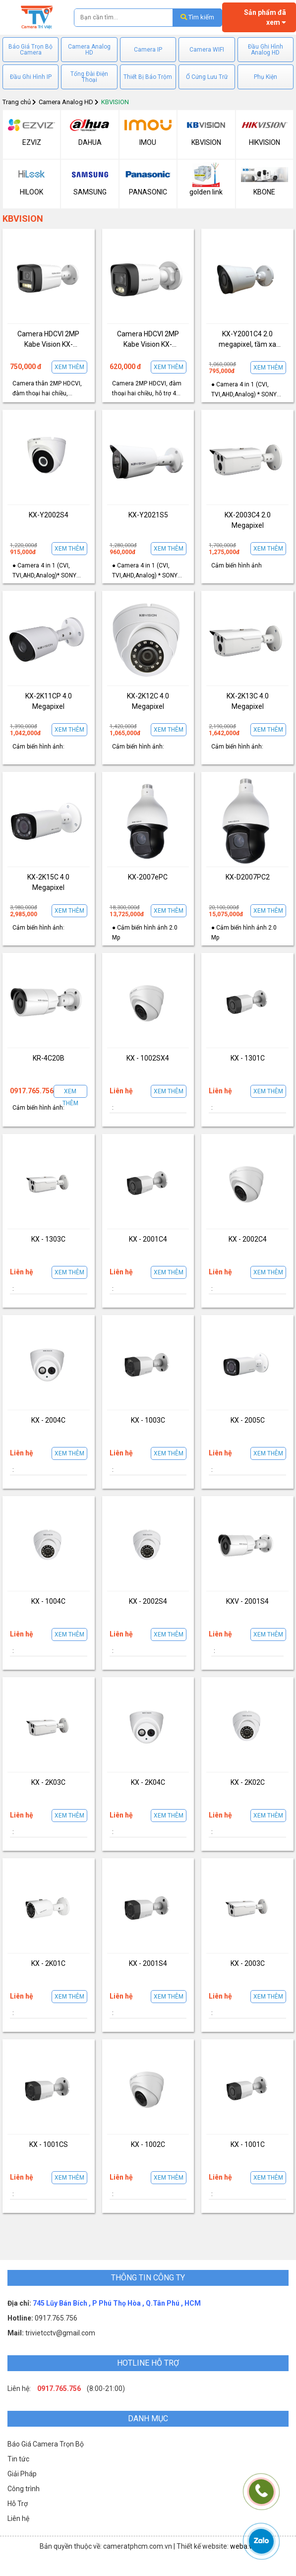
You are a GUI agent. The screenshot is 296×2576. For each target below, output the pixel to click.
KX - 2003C (248, 1963)
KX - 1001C (248, 2144)
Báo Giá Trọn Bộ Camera (30, 50)
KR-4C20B (48, 1058)
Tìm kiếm (197, 17)
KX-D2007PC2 (248, 877)
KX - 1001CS (48, 2144)
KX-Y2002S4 (48, 515)
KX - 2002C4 (248, 1239)
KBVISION (115, 102)
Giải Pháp (22, 2474)
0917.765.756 (55, 2318)
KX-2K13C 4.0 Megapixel (248, 701)
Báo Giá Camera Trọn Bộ (45, 2444)
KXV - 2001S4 (247, 1601)
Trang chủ (16, 102)
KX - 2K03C (48, 1782)
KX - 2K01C (48, 1963)
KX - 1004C (48, 1601)
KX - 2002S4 (148, 1601)
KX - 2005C (248, 1420)
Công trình (23, 2489)
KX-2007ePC (148, 877)
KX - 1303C (48, 1239)
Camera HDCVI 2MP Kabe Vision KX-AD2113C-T (48, 340)
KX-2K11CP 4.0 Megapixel (48, 701)
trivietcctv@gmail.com (59, 2333)
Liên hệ (18, 2518)
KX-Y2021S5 (148, 515)
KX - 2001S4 (148, 1963)
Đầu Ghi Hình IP (31, 77)
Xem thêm (69, 367)
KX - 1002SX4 (147, 1058)
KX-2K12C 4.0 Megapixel (148, 701)
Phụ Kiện (265, 77)
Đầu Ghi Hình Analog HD (265, 50)
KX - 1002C (148, 2144)
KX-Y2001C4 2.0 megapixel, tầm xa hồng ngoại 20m (247, 340)
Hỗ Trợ (17, 2504)
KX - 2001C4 (148, 1239)
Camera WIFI (206, 50)
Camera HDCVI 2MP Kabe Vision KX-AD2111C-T (148, 340)
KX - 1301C (248, 1058)
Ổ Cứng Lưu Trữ (207, 77)
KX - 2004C (48, 1420)
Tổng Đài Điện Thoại (89, 77)
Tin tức (18, 2459)
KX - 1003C (148, 1420)
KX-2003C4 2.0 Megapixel (248, 520)
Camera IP (148, 50)
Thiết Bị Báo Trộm (147, 77)
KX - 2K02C (248, 1782)
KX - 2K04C (148, 1782)
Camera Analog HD (89, 50)
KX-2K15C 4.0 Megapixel (48, 882)
